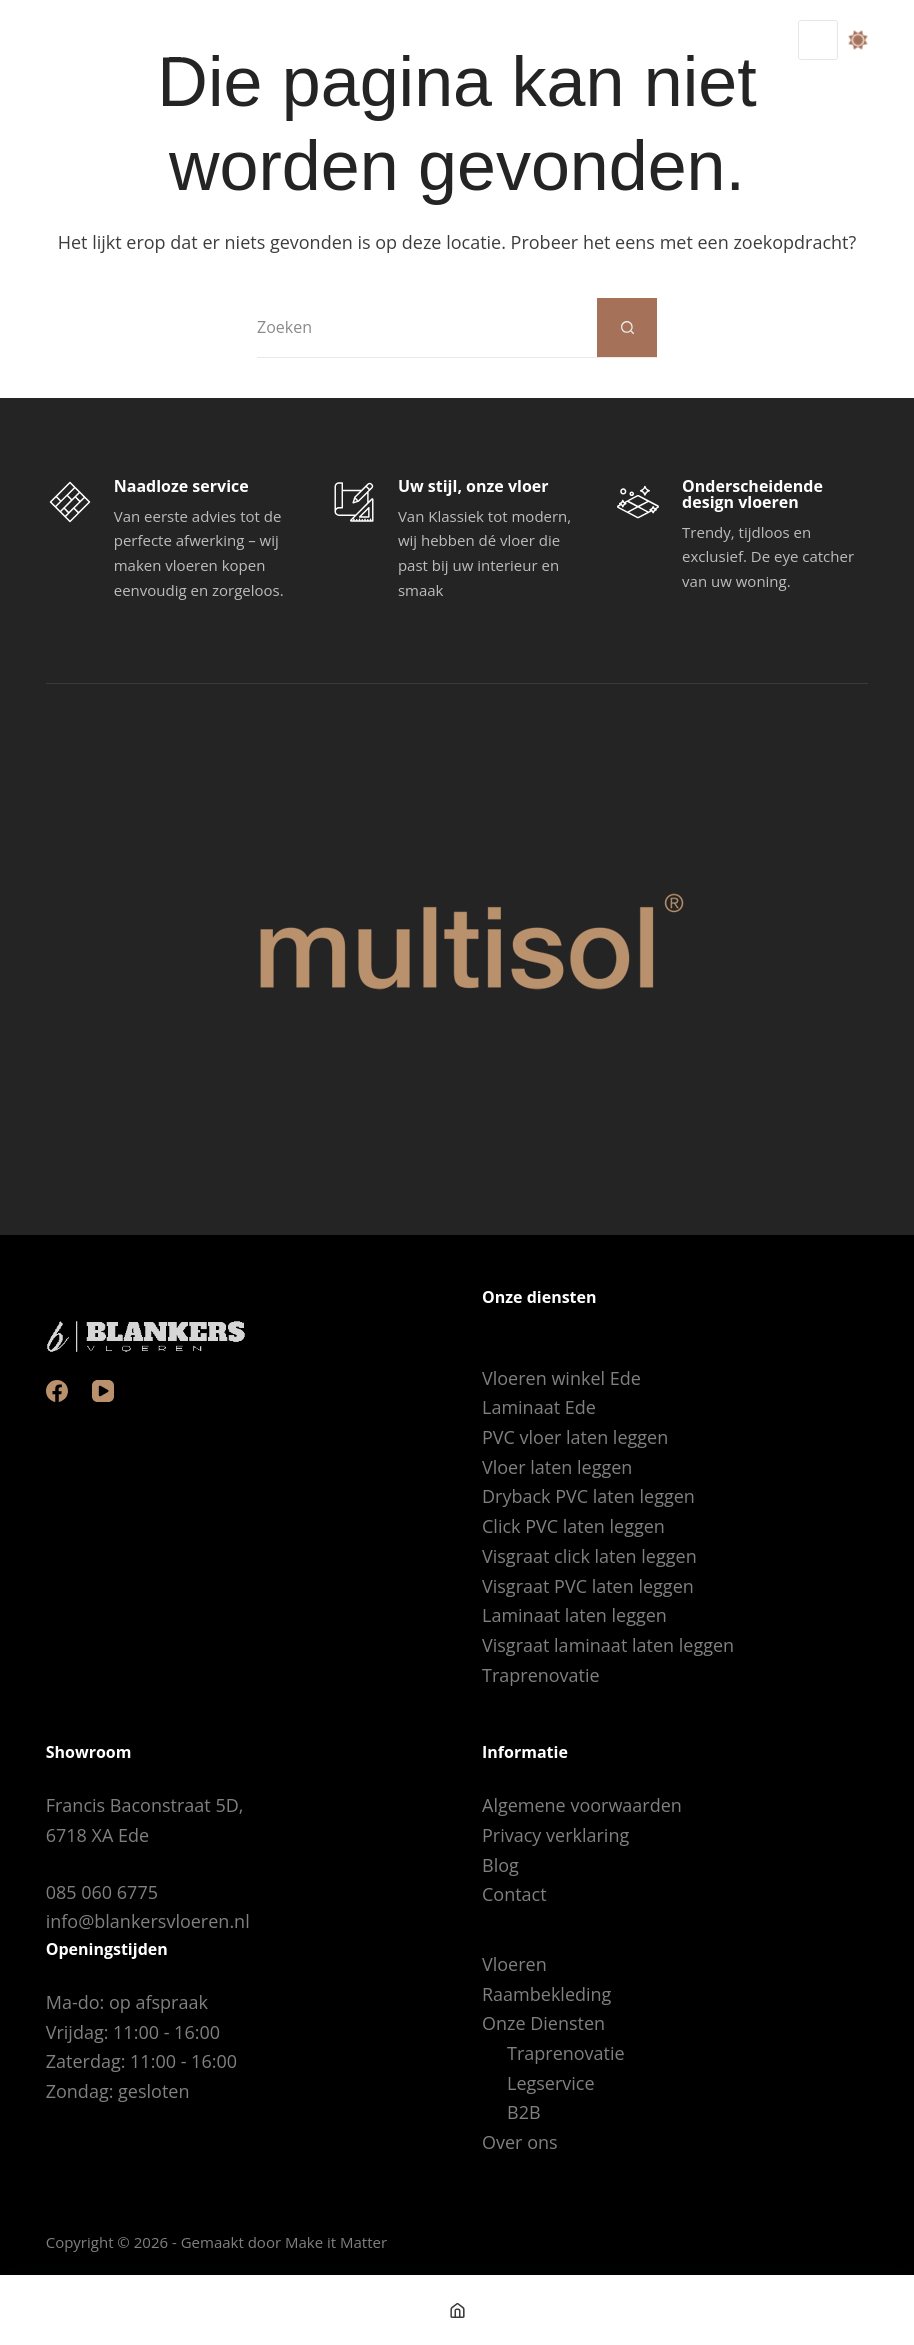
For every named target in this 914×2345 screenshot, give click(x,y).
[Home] (457, 2310)
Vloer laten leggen (557, 1467)
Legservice (551, 2083)
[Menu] (818, 40)
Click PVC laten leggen (573, 1526)
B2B (524, 2112)
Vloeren (514, 1964)
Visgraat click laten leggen (589, 1556)
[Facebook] (57, 1391)
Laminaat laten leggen (574, 1615)
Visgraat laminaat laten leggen (608, 1645)
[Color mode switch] (858, 40)
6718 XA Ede (97, 1835)
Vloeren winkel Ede (561, 1378)
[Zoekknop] (627, 328)
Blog (500, 1865)
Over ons (520, 2142)
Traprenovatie (541, 1675)
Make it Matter (336, 2242)
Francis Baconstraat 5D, (145, 1805)
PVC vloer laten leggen (575, 1437)
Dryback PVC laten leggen (588, 1496)
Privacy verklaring (555, 1835)
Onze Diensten (543, 2023)
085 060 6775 (102, 1892)
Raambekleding (546, 1994)
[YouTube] (103, 1391)
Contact (514, 1894)
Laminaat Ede (539, 1407)
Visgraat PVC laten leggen (588, 1586)
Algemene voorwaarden (582, 1805)
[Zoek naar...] (427, 328)
